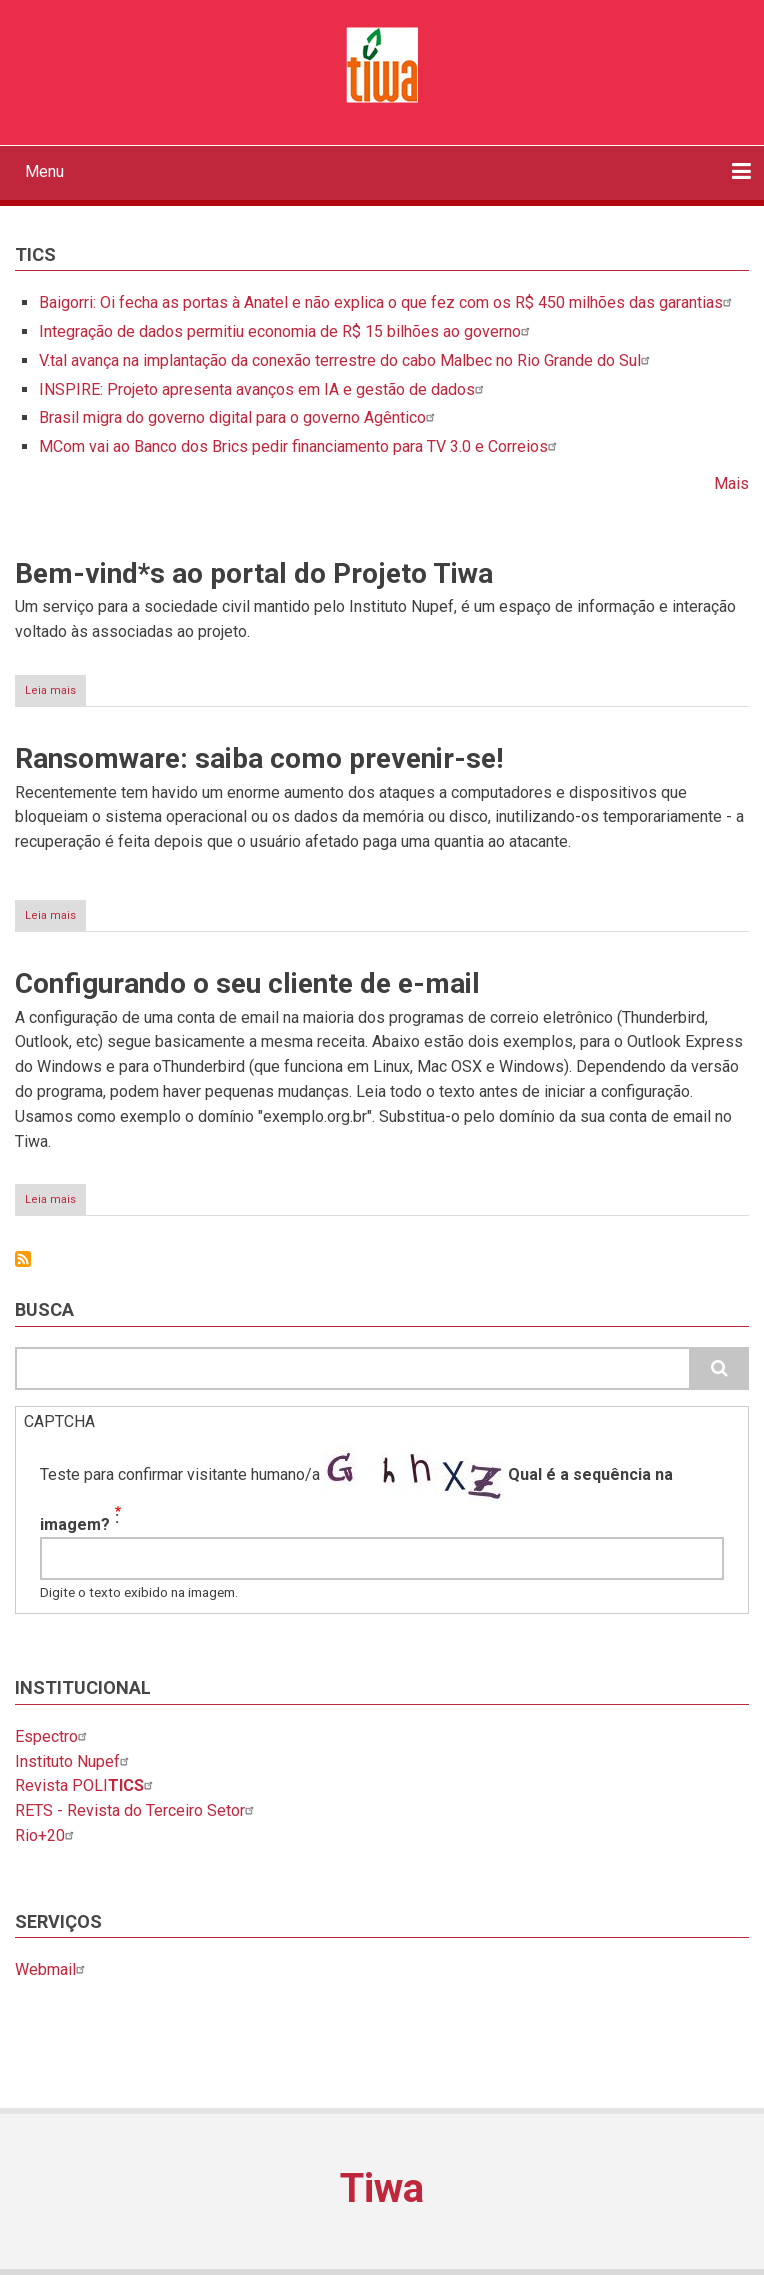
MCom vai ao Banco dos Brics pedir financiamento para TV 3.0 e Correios (300, 446)
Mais (731, 483)
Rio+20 (47, 1835)
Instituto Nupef (74, 1761)
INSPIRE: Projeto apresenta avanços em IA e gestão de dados (264, 389)
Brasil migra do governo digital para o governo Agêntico (239, 417)
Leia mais (55, 694)
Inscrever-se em (23, 1259)
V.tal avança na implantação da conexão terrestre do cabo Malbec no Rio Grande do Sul (347, 360)
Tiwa (382, 2188)
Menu (44, 171)
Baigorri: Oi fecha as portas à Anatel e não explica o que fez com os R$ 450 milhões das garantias (388, 302)
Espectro (53, 1736)
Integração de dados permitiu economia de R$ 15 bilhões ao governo (287, 331)
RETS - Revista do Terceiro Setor (137, 1810)
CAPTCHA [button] (59, 1421)
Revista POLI (86, 1785)
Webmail (52, 1969)
